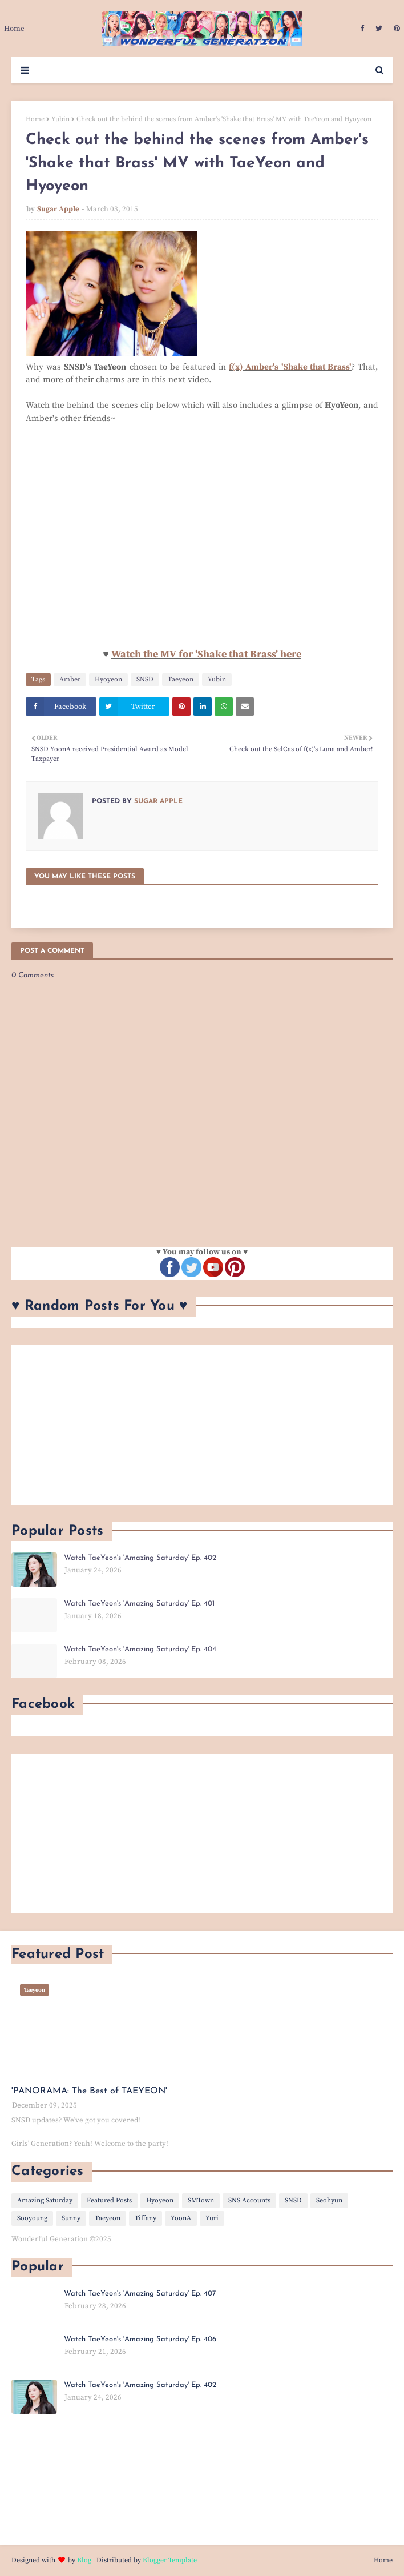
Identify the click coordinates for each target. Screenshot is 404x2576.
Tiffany (145, 2218)
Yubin (60, 119)
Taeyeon (180, 679)
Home (35, 119)
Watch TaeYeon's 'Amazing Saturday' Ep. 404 (140, 1649)
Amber (69, 679)
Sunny (71, 2218)
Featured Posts (109, 2200)
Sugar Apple (58, 209)
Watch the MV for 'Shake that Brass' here (206, 654)
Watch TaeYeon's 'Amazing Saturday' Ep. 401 (139, 1603)
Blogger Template (170, 2560)
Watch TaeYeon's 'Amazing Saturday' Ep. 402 (140, 1558)
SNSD (144, 679)
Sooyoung (32, 2218)
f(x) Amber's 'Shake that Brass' (290, 367)
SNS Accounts (249, 2200)
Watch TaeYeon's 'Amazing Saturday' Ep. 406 (140, 2339)
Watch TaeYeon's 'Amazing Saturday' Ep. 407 (140, 2293)
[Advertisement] (202, 1425)
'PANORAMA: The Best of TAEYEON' (89, 2091)
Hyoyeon (108, 679)
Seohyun (329, 2200)
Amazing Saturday (44, 2200)
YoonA (181, 2218)
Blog (84, 2560)
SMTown (201, 2200)
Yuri (212, 2218)
